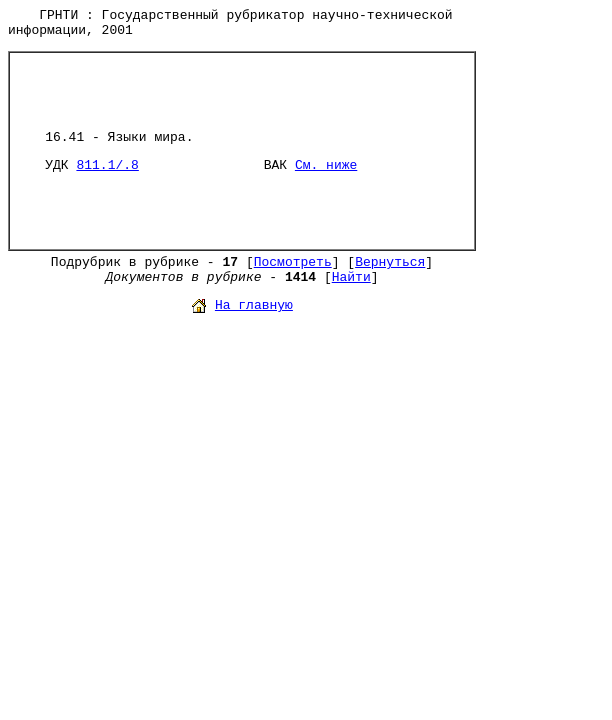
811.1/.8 (107, 165)
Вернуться (390, 262)
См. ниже (326, 165)
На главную (254, 305)
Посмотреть (293, 262)
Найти (351, 277)
